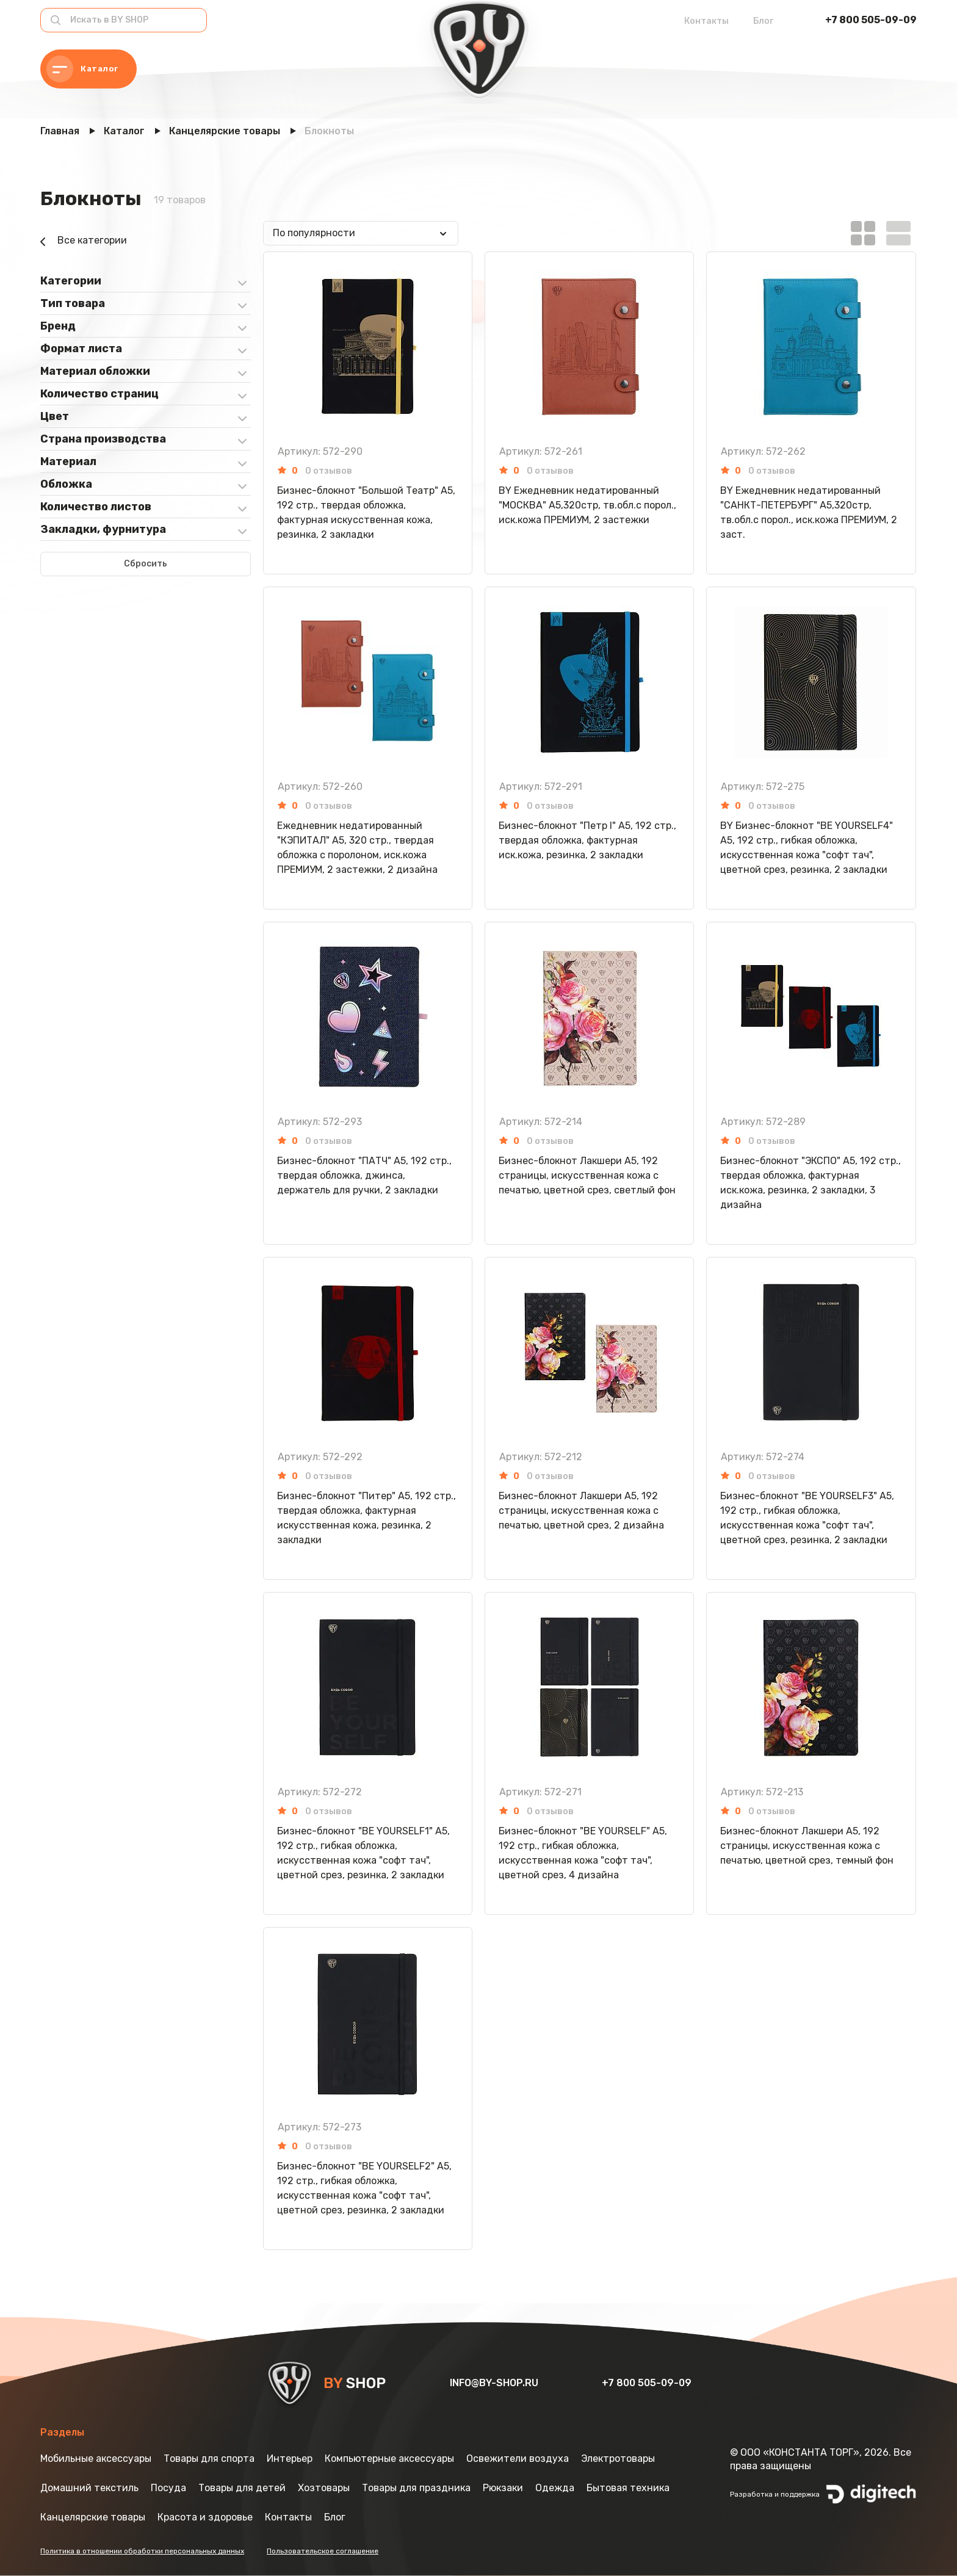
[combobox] (360, 233)
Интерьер (289, 2458)
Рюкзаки (503, 2488)
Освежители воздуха (517, 2458)
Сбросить (145, 564)
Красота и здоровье (205, 2517)
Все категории (83, 241)
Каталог (82, 69)
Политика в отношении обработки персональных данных (142, 2551)
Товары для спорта (209, 2458)
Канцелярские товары (92, 2517)
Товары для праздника (416, 2488)
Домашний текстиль (89, 2488)
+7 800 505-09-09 (871, 20)
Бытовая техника (628, 2488)
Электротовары (618, 2458)
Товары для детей (242, 2488)
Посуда (168, 2488)
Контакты (706, 21)
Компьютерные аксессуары (389, 2458)
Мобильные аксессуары (95, 2458)
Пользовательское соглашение (322, 2551)
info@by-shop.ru (495, 2383)
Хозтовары (324, 2488)
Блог (763, 21)
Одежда (554, 2488)
